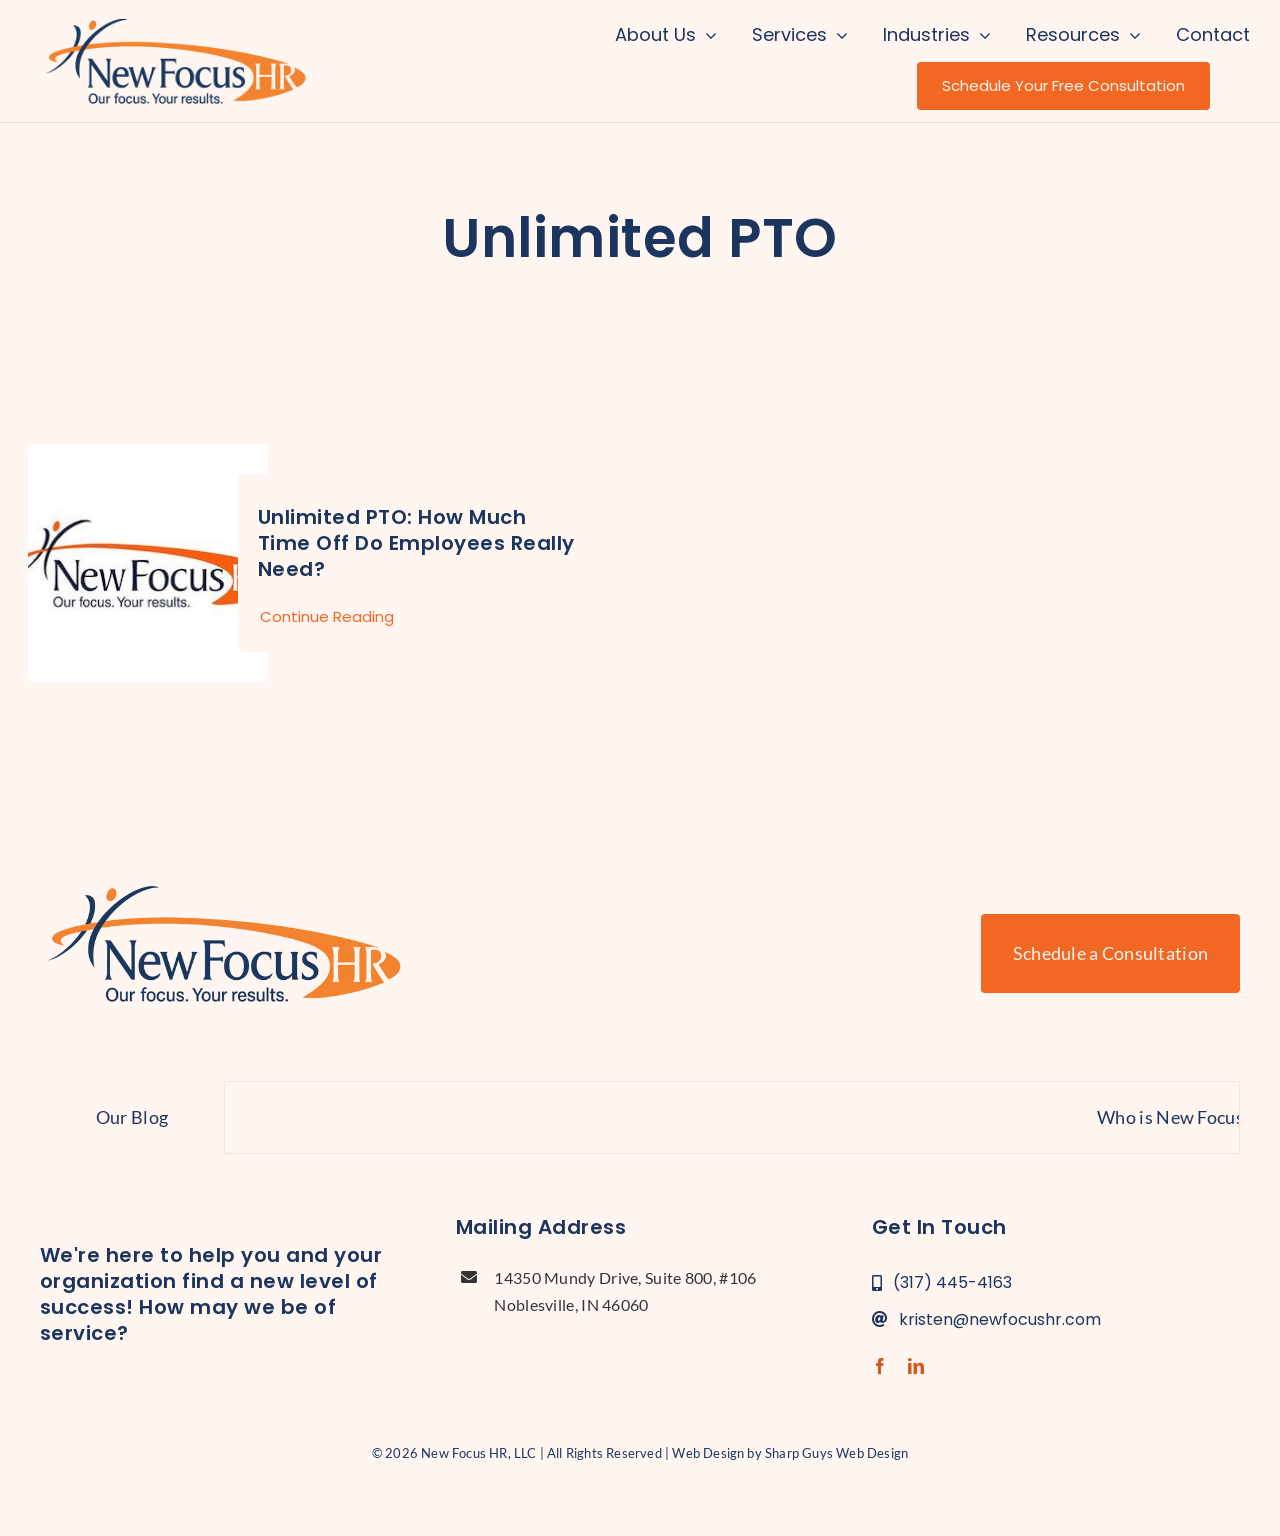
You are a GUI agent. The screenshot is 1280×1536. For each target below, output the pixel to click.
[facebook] (880, 1366)
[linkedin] (916, 1366)
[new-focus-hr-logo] (175, 20)
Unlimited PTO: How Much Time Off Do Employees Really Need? (416, 543)
